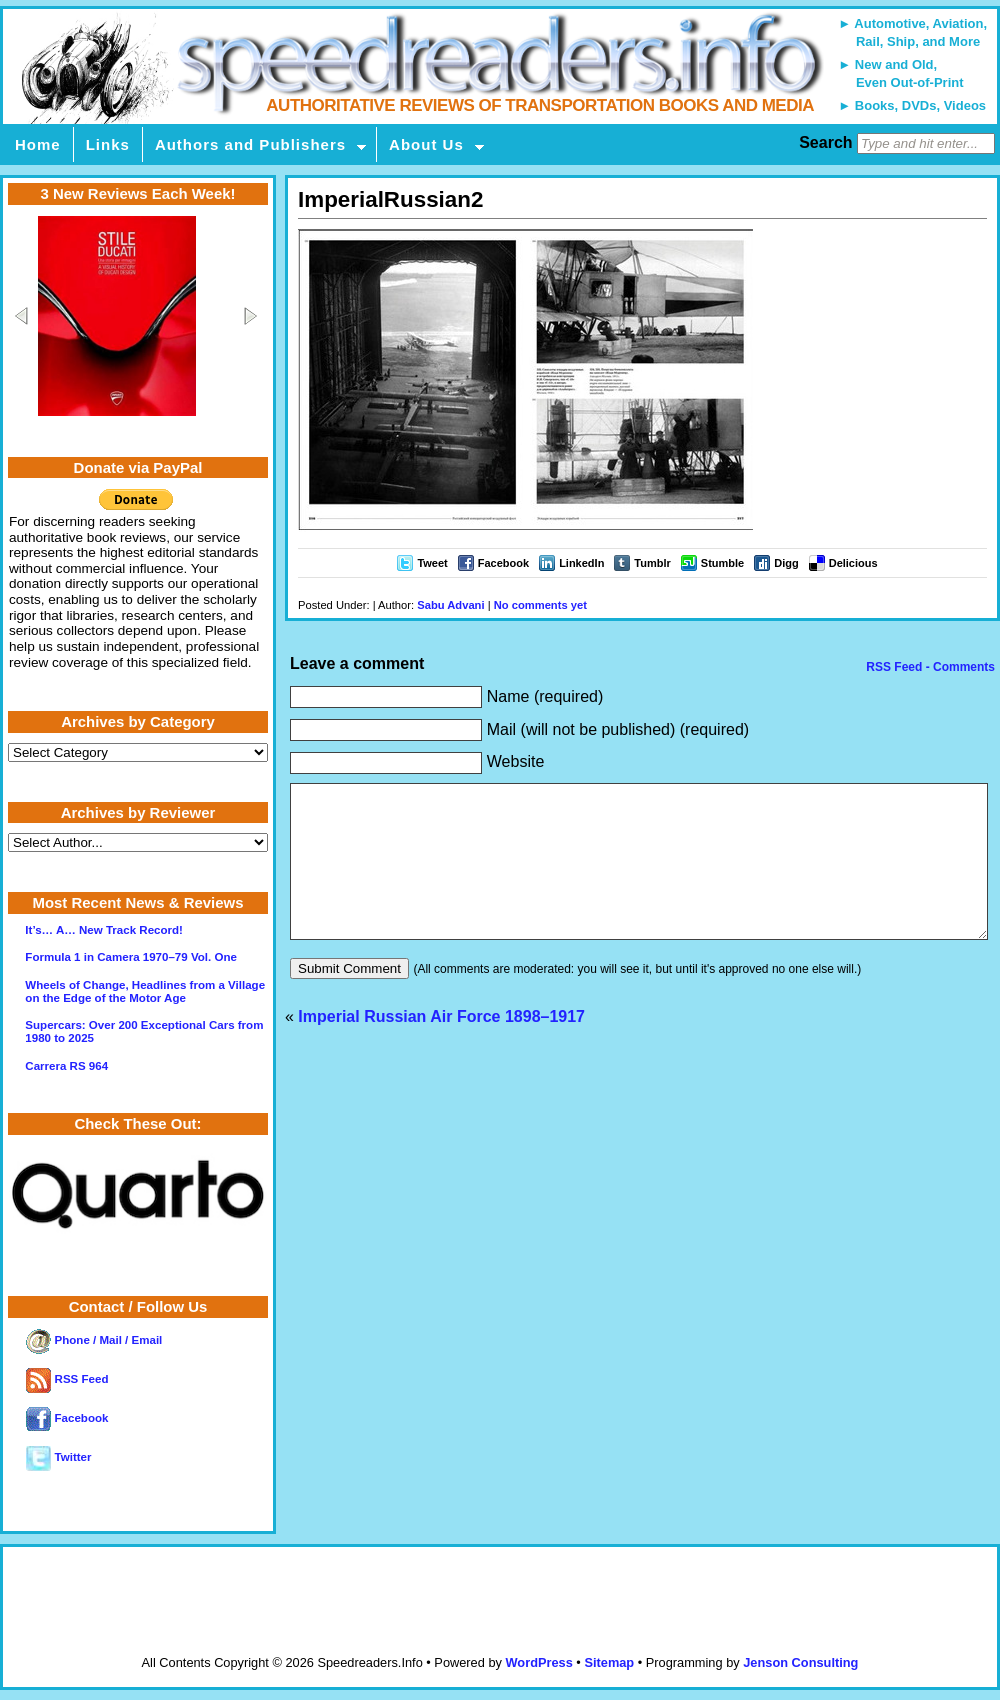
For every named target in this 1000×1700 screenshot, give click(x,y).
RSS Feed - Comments (929, 667)
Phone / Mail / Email (94, 1340)
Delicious (853, 563)
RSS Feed (67, 1379)
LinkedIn (581, 563)
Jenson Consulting (800, 1662)
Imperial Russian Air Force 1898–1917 (441, 1046)
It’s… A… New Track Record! (104, 930)
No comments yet (540, 605)
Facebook (503, 563)
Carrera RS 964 (66, 1066)
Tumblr (652, 563)
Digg (786, 563)
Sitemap (609, 1662)
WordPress (538, 1662)
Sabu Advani (450, 605)
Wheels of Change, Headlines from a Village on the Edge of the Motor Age (145, 991)
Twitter (58, 1457)
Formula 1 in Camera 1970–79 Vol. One (131, 957)
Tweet (432, 563)
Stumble (722, 563)
